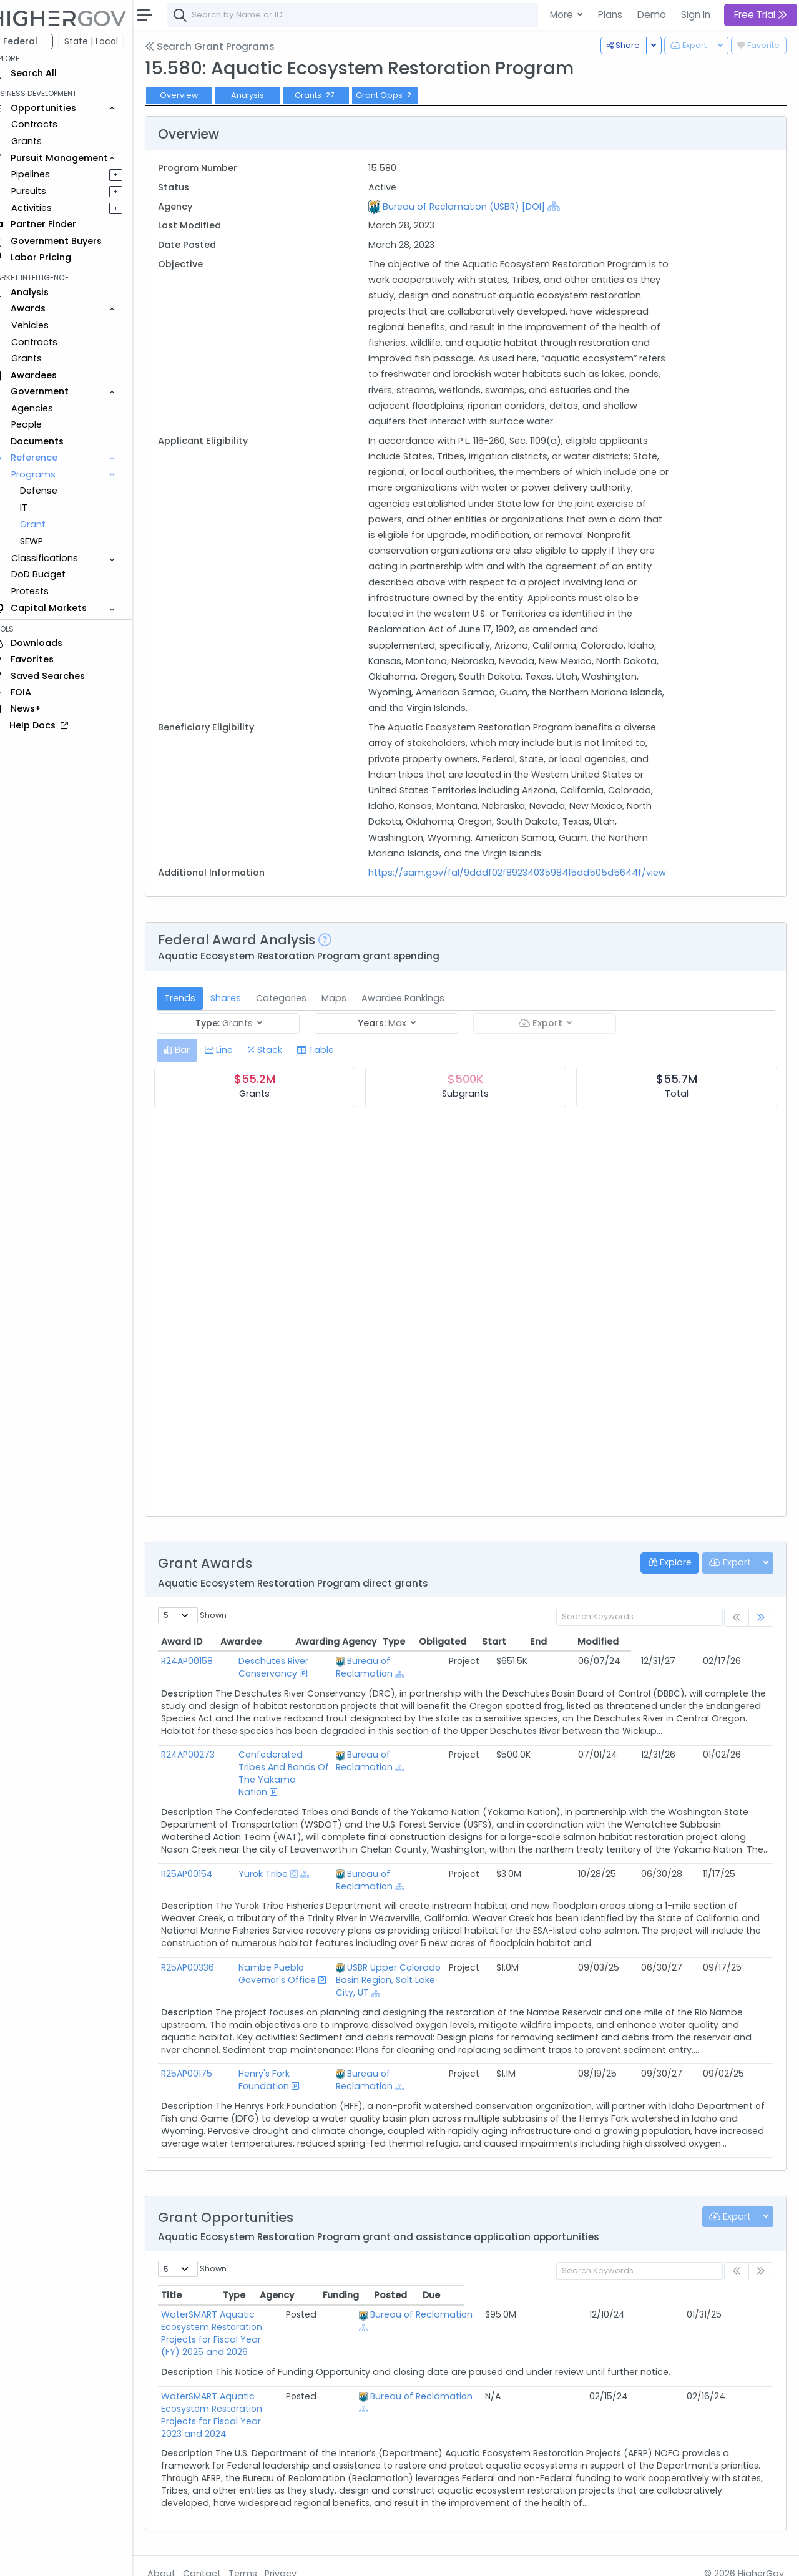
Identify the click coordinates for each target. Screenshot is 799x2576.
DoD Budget (56, 574)
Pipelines (48, 174)
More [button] (563, 14)
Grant (50, 524)
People (44, 424)
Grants (44, 141)
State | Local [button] (108, 41)
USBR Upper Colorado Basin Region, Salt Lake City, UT (443, 1976)
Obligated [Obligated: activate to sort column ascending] (584, 1657)
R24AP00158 (204, 1676)
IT (41, 507)
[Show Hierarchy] (565, 206)
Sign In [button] (695, 14)
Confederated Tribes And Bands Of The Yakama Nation (294, 1783)
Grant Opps (402, 95)
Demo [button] (651, 14)
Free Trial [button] (760, 14)
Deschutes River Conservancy (303, 1676)
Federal (38, 41)
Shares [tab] (243, 1013)
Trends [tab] (197, 1013)
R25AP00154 (204, 1889)
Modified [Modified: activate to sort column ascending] (740, 1657)
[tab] (194, 1065)
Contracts (52, 124)
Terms (260, 2558)
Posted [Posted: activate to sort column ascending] (699, 2286)
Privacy (298, 2558)
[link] (760, 1633)
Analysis (265, 95)
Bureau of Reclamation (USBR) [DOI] (476, 206)
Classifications (62, 558)
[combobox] (371, 15)
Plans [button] (610, 14)
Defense (56, 490)
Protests (47, 591)
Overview (196, 95)
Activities (49, 208)
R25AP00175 (204, 2064)
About (179, 2558)
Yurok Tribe (262, 1889)
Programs (51, 474)
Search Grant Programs (227, 46)
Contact (219, 2558)
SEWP (49, 541)
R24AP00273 (205, 1771)
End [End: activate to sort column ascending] (680, 1657)
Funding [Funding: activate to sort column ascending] (649, 2286)
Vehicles (47, 325)
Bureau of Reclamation (441, 1676)
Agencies (50, 408)
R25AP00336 (205, 1970)
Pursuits (46, 191)
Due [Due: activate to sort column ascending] (740, 2286)
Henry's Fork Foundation (290, 2064)
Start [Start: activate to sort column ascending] (636, 1657)
